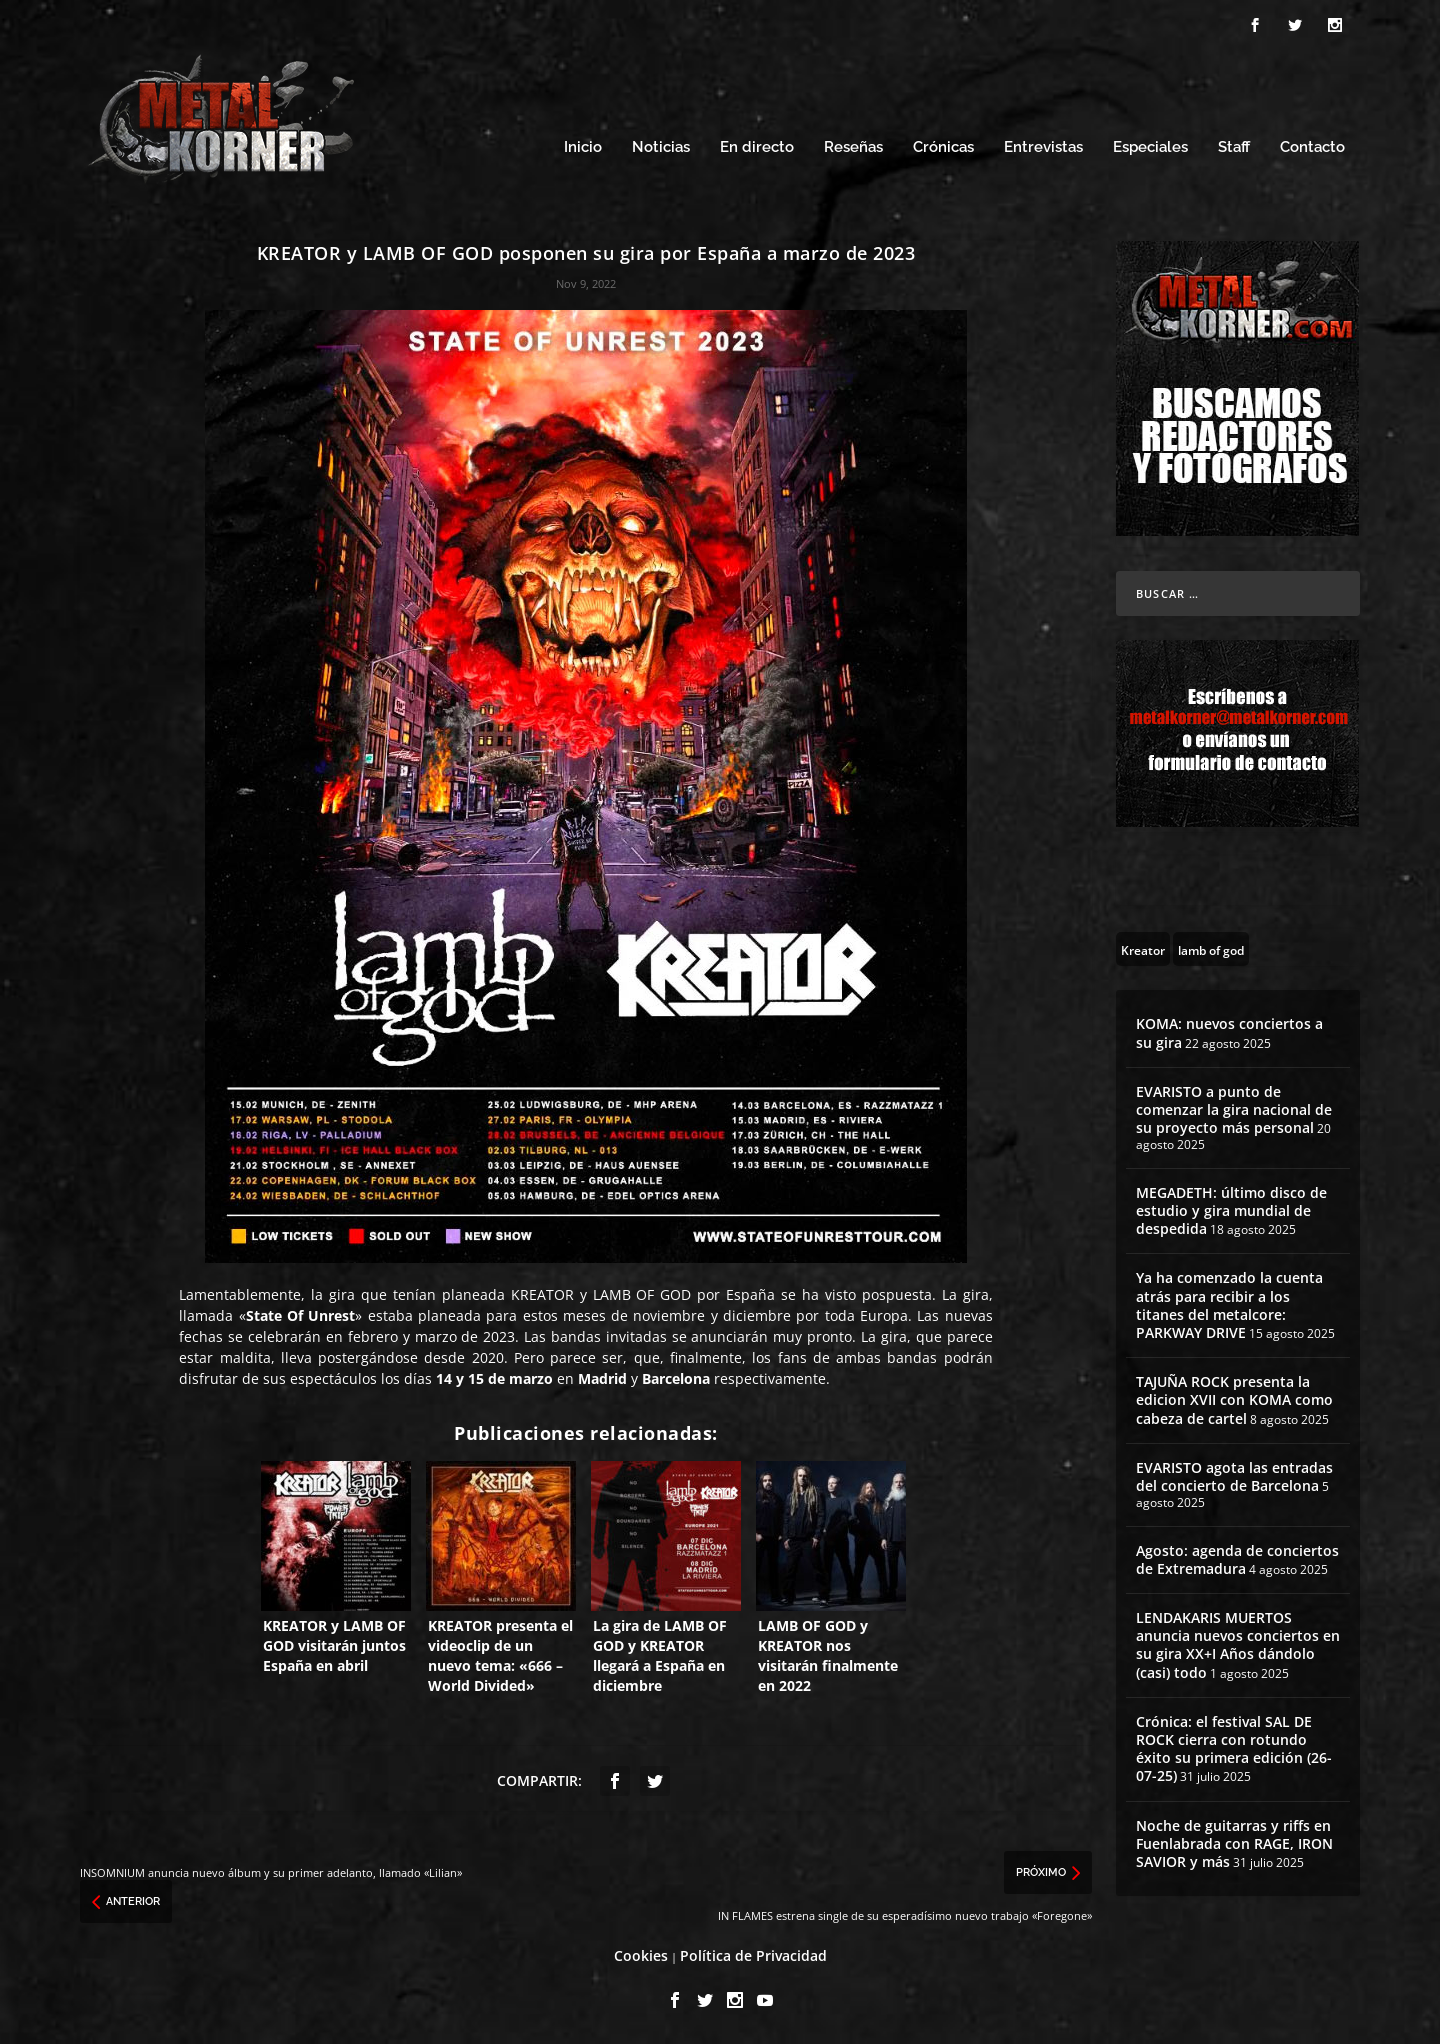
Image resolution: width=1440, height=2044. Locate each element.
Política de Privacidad (753, 1955)
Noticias (661, 147)
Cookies (641, 1955)
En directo (757, 147)
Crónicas (943, 147)
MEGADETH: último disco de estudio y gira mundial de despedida (1231, 1210)
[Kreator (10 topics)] (1143, 949)
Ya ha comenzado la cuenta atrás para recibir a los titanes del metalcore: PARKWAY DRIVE (1229, 1305)
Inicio (583, 147)
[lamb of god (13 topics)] (1211, 949)
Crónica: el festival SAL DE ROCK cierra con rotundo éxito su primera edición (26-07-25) (1234, 1749)
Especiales (1150, 147)
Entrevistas (1043, 147)
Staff (1234, 147)
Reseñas (853, 147)
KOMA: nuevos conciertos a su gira (1229, 1032)
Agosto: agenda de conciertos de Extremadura (1237, 1559)
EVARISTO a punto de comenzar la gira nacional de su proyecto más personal (1234, 1109)
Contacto (1312, 147)
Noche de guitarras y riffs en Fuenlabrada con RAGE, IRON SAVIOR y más (1234, 1843)
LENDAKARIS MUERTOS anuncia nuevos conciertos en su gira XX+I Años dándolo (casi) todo (1238, 1645)
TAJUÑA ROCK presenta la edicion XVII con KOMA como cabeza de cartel (1234, 1399)
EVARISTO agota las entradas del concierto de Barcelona (1234, 1476)
